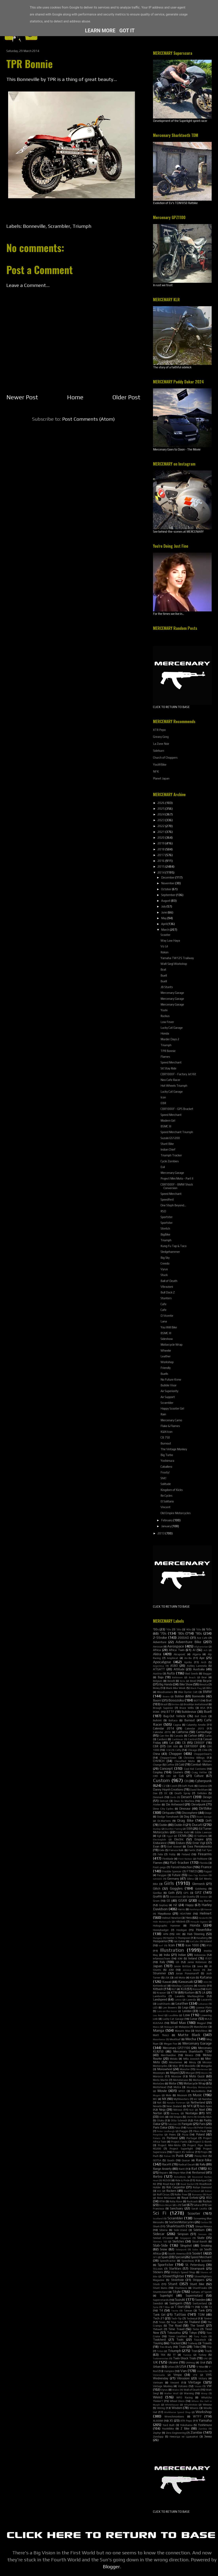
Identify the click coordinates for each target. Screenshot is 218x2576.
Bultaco (173, 1720)
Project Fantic (179, 2141)
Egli (159, 1835)
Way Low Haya (170, 940)
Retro (157, 2176)
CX (186, 1781)
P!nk (196, 2120)
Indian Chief (168, 1149)
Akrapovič (179, 1654)
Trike (196, 2346)
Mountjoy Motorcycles (199, 2087)
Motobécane (180, 2079)
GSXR (182, 1900)
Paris (202, 2124)
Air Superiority (169, 1391)
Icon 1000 (192, 1945)
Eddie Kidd (182, 1832)
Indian (182, 1954)
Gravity (190, 1896)
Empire (199, 1839)
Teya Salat (177, 2322)
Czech (173, 1785)
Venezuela (159, 2375)
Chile (205, 1749)
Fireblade (168, 1858)
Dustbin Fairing (173, 1828)
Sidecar (158, 2234)
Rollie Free (181, 2194)
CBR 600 (172, 1746)
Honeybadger (161, 1929)
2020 (161, 837)
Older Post (126, 397)
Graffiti (157, 1896)
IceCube (194, 1941)
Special (179, 2257)
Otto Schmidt (179, 2120)
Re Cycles (166, 1495)
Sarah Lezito (199, 2208)
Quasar (186, 2160)
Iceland (208, 1941)
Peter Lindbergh (166, 2131)
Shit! (163, 1478)
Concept (166, 1768)
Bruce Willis (187, 1707)
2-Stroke (160, 1637)
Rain (163, 1414)
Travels (207, 2343)
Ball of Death (169, 1281)
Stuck (164, 1275)
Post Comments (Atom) (88, 419)
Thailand (194, 2322)
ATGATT (159, 1669)
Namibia (207, 2099)
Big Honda (165, 1684)
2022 (161, 826)
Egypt (170, 1836)
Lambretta (159, 1996)
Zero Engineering (176, 2432)
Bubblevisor (189, 1711)
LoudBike (173, 2015)
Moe (175, 2065)
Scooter (165, 934)
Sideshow (167, 1338)
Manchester (201, 2026)
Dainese (203, 1785)
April (164, 924)
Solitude (166, 1484)
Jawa (200, 1966)
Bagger (207, 1673)
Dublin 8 (179, 1824)
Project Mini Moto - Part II (177, 1178)
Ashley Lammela (197, 1665)
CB (184, 1742)
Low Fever (167, 1022)
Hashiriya (194, 1909)
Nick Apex (206, 2106)
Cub (181, 1775)
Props (204, 2152)
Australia (199, 1669)
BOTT (197, 1700)
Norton (157, 2113)
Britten (176, 1704)
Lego (185, 2007)
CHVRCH (158, 1761)
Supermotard (194, 2295)
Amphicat (172, 1658)
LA (203, 1992)
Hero (188, 1917)
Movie (162, 2091)
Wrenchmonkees (174, 2416)
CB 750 (165, 1437)
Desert (186, 1797)
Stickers (158, 2272)
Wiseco (194, 2408)
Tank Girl (159, 2314)
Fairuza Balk (176, 1850)
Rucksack (192, 2201)
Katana (206, 1977)
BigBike (165, 1234)
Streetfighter (173, 2276)
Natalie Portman (176, 2102)
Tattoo (180, 2314)
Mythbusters (181, 2099)
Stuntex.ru (181, 2287)
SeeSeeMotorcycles (181, 2222)
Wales (175, 2389)
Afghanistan (201, 1646)
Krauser (161, 1992)
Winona (207, 2404)
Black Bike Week (175, 1688)
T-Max (166, 2307)
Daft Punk (188, 1785)
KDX (206, 1982)
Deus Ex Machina (184, 1800)
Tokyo (193, 2332)
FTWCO (191, 1871)
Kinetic (202, 1985)
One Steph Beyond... (173, 1205)
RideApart (202, 2180)
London (187, 2011)
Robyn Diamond (202, 2187)
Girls (169, 1883)
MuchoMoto (198, 2091)
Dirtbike (205, 1808)
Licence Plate (204, 2007)
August (166, 900)
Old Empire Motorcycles (176, 1513)
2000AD (183, 1637)
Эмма (208, 2436)
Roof (209, 2194)
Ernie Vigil (198, 1843)
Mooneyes (159, 2072)
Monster (185, 2069)
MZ (195, 2099)
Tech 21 (158, 2318)
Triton (160, 2351)
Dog (186, 1816)
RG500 (167, 2180)
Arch (203, 1662)
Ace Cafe (202, 1637)
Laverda (191, 1999)
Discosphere (190, 1812)
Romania (197, 2194)
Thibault (158, 2329)
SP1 (155, 2257)
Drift (209, 1820)
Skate (201, 2237)
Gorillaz (157, 1892)
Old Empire (175, 2116)
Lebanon (203, 2003)
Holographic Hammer (166, 1925)
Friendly (166, 1367)
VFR (195, 2375)
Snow (163, 2249)
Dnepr (208, 1812)
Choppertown (168, 1757)
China (156, 1753)
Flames (165, 1056)
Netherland (198, 2102)
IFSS (209, 1945)
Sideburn (158, 750)
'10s (168, 1629)
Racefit (166, 2164)
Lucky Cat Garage (172, 1027)
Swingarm (175, 2303)
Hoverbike (204, 1929)
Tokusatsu (174, 2332)
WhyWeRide (191, 2404)
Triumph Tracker (171, 1155)
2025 (161, 808)
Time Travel (176, 2329)
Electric (179, 1839)
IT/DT (208, 1958)
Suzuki (180, 2299)
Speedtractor (168, 2260)
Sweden (200, 2299)
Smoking (206, 2245)
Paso (177, 2127)
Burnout (166, 1443)
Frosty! (165, 1472)
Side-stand (180, 2230)
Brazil (164, 1704)
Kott (209, 1989)
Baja (161, 1677)
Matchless (201, 2030)
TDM (201, 2314)
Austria (157, 1673)
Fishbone (202, 1858)
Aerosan (158, 1646)
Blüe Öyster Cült (188, 1692)
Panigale (187, 2124)
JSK (167, 1977)
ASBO (174, 1665)
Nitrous (177, 2109)
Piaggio (183, 2131)
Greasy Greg (161, 736)
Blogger (111, 2566)
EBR (163, 1103)
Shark (156, 2226)
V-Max (200, 2366)
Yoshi (164, 1010)
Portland (172, 2138)
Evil (163, 1167)
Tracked (175, 2343)
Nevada (157, 2106)
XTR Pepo (159, 729)
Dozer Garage (204, 1816)
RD (210, 2168)
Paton (189, 2127)
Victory (202, 2378)
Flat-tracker (179, 1862)
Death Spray (182, 1793)
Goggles (176, 1888)
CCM (168, 1750)
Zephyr (157, 2432)
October (166, 889)
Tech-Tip (176, 2318)
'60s (209, 1629)
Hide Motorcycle (162, 1921)
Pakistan (172, 2124)
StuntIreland (160, 2291)
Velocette (202, 2371)
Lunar (193, 2018)
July (163, 906)
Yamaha (205, 2420)
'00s (156, 1629)
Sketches (178, 2241)
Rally (203, 2164)
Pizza (185, 2134)
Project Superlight (181, 2148)
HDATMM (185, 1913)
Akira (157, 1654)
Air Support (168, 1397)
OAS (161, 2116)
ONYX (190, 2117)
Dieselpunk (198, 1804)
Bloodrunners (165, 1692)
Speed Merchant (171, 1062)
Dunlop (157, 1828)
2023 (161, 820)
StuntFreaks (200, 2287)
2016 (161, 860)
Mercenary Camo (171, 1420)
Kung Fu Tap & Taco (173, 1246)
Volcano (182, 2386)
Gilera (190, 1878)
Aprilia (188, 1662)
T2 (202, 2306)
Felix (160, 1854)
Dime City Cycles (163, 1808)
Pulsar (167, 2156)
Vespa (177, 2374)
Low (186, 2015)
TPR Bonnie (168, 1051)
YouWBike (159, 764)
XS (171, 2420)
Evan (156, 1846)
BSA (202, 1707)
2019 (161, 843)
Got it (127, 31)
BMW (207, 1692)
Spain (164, 2257)
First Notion (185, 1858)
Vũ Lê (164, 946)
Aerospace (175, 1646)
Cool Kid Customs (195, 1768)
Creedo (165, 1263)
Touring (158, 2343)
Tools (180, 2339)
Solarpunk (181, 2249)
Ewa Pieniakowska (199, 1846)
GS (168, 1900)
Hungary (157, 1938)
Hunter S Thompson (178, 1937)
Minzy (192, 2062)
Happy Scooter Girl (172, 1408)
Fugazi (208, 1871)
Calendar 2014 (163, 1728)
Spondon (206, 2260)
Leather (166, 1356)
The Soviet (197, 2325)
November (168, 883)
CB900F (199, 1742)
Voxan (198, 2386)
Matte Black (189, 2035)
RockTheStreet (192, 2191)
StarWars (175, 2268)
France (206, 1867)
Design (207, 1797)
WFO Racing (184, 2397)
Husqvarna (160, 1941)
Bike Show (186, 1684)
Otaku (160, 2120)
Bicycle (207, 1680)
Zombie (196, 2432)
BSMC (156, 1711)
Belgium (157, 1680)
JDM (171, 1969)
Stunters (166, 1298)
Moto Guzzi (197, 2076)
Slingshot (186, 2245)
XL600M (158, 2420)
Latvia (178, 1999)
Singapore (185, 2238)
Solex (195, 2249)
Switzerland (200, 2303)
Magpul (201, 2023)
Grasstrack (176, 1896)
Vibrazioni (167, 1286)
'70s (163, 1633)
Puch (156, 2155)
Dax (155, 1793)
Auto (171, 1673)
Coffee (170, 1764)
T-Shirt (179, 2306)
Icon (163, 1097)
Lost (202, 2011)
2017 (161, 855)
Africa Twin (177, 1650)
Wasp (204, 2393)
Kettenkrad (159, 1985)
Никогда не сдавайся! (184, 2436)
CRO (168, 1776)
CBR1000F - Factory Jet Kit (178, 1074)
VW (209, 2386)
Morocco (158, 2076)
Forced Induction (181, 1867)
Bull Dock (201, 1716)
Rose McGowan (166, 2197)
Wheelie (166, 1350)
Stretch (165, 1228)
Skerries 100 (160, 2241)
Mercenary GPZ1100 (176, 2048)
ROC (159, 2191)
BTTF (170, 1711)
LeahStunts (164, 2003)
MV (155, 2099)
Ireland (192, 1958)
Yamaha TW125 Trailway (177, 958)
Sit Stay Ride (168, 1068)
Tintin (196, 2329)
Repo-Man (179, 2172)
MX (164, 2099)
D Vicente (167, 1315)
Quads (171, 2160)
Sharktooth (175, 2226)
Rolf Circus (163, 2194)
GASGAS (157, 1878)
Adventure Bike (188, 1642)
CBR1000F (191, 1746)
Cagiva (177, 1724)
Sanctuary (176, 2208)
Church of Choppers (165, 757)
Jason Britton (182, 1966)
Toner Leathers (177, 2336)
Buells (164, 1373)
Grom (156, 1900)
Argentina (158, 1666)
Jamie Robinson (197, 1962)
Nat (159, 2102)
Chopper (175, 1753)
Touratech (200, 2339)
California (182, 1732)
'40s (188, 1629)
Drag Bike (185, 1820)
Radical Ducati (186, 2164)
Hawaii (208, 1909)
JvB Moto (179, 1977)
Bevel (193, 1680)
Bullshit (157, 1720)
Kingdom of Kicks (172, 1490)
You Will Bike (169, 1327)
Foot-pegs (159, 1867)
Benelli (171, 1680)
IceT (161, 1945)
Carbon (192, 1735)
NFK (156, 771)
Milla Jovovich (191, 2058)
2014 (161, 872)
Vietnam (158, 2382)
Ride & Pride (182, 2180)
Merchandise (168, 2055)
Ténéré (208, 2318)
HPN (165, 1934)
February (167, 1520)
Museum (182, 2095)
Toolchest (159, 2339)
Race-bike (204, 2160)
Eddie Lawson (203, 1832)
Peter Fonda (204, 2127)
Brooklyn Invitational (196, 1704)
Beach (192, 1677)
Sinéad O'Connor (163, 2237)
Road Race (169, 2183)
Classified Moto (185, 1761)
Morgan (190, 2072)
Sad (184, 2204)
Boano (166, 1696)
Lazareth (206, 1999)
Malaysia (184, 2026)
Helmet (206, 1913)
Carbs (208, 1735)
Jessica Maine (191, 1970)
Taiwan (188, 2310)
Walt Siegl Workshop (174, 963)
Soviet (197, 2253)
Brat (163, 969)
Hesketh (203, 1918)
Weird (157, 2397)
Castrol (192, 1739)
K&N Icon (166, 1431)
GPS (186, 1892)
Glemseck (198, 1883)
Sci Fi (159, 2213)
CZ (163, 1785)
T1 (192, 2306)
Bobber (179, 1696)
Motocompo (200, 2079)
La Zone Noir (161, 743)
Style (177, 2291)
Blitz (209, 1688)
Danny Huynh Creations (168, 1789)
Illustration (172, 1950)
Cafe (163, 1304)
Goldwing (201, 1888)
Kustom (189, 1992)
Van (183, 2371)
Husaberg (202, 1937)
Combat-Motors (201, 1764)
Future (176, 1875)
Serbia (204, 2222)
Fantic (192, 1850)
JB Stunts (167, 987)
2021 (161, 831)
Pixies (172, 2134)
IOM (180, 1958)
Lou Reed (158, 2015)
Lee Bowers (170, 2007)
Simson (202, 2234)
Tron (194, 2351)
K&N (192, 1977)
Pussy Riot (201, 2155)
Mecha (190, 2039)
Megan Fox (170, 2043)
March (165, 929)
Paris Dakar (160, 2127)
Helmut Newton (171, 1917)
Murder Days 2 (170, 1039)
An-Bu (188, 1658)
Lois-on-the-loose (167, 2011)
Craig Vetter (199, 1772)
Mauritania (159, 2039)
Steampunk (197, 2268)
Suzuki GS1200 (170, 1138)
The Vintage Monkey (174, 1449)
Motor (173, 2083)
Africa (157, 1650)
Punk (180, 2156)
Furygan (161, 1875)
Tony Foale (200, 2336)
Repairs (163, 2172)
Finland (186, 1854)
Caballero (166, 1466)
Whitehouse (172, 2404)
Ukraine (173, 2362)
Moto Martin (160, 2079)
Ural (202, 2362)
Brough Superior (163, 1707)
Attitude (179, 1669)
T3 (210, 2306)
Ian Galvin (179, 1941)
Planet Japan (161, 778)
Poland (200, 2134)
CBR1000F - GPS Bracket (177, 1108)
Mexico (189, 2055)
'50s (198, 1629)
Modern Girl (168, 1120)
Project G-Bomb (202, 2141)
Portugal (191, 2138)
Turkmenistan (160, 2358)
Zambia (202, 2428)
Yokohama (186, 2425)
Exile (161, 1850)
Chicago (192, 1749)
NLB (191, 2109)
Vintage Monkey (163, 2386)
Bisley (156, 1688)
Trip (209, 2346)
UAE (205, 2358)
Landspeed (160, 1999)
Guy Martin (205, 1900)
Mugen (157, 2095)
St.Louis (158, 2268)
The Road (175, 2325)
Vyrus (164, 1269)
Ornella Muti (204, 2116)
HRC (178, 1934)
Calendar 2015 (194, 1728)
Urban (157, 2366)
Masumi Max (182, 2030)
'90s (198, 1633)
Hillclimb (180, 1921)
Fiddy (172, 1854)
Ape (202, 1658)
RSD (163, 1211)
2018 (161, 849)
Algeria (196, 1654)
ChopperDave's (203, 1753)
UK (155, 2362)
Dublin (163, 1824)
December (168, 877)
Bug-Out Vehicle (174, 1716)
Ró (154, 2183)
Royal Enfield (189, 2197)
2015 (161, 866)
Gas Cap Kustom (198, 1875)
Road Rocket (188, 2184)
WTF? (197, 2416)
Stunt (173, 2284)
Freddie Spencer (172, 1871)
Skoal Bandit (199, 2241)
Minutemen (175, 2062)
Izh (177, 1962)
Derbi (173, 1797)
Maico (156, 2027)
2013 (161, 1533)
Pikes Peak (199, 2131)
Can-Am (164, 1735)
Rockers (171, 2190)
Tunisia (187, 2355)
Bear (204, 1677)
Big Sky (165, 1257)
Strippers (198, 2280)
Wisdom (177, 2408)
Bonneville (34, 226)
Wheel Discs (177, 2401)
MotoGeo (158, 2083)
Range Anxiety (162, 2168)
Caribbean (177, 1739)
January (166, 1526)
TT (174, 2354)
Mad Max (178, 2023)
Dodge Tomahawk (168, 1816)
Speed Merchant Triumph (177, 1132)
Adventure (159, 1642)
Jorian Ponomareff (187, 1973)
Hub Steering (196, 1934)
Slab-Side (160, 2245)
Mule (168, 2095)
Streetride (177, 2280)
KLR (183, 1989)
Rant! (182, 2168)
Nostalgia (191, 2113)
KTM (174, 1992)
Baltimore (177, 1677)
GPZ (198, 1892)
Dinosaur (185, 1808)
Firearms (205, 1854)
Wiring (161, 2408)
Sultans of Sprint (201, 2291)
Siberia (163, 2230)
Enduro (180, 1843)
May (164, 918)
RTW (162, 2201)
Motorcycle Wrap (172, 1344)
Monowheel (164, 2069)
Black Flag (196, 1688)
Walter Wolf (171, 2393)
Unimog (190, 2362)
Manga (158, 2030)
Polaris (157, 2138)
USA (182, 2366)
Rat (194, 2168)
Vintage (194, 2382)
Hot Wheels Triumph (174, 1085)
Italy (162, 1962)
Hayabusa (164, 1913)
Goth (171, 1892)
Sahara (197, 2204)
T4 (161, 2310)
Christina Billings (194, 1757)
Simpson (183, 2234)
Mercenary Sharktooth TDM (192, 2051)
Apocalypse (162, 1662)
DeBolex (202, 1793)
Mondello (190, 2065)
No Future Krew (171, 1379)
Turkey (202, 2354)
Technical (192, 2318)
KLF (174, 1989)
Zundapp (158, 2436)
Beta (182, 1681)
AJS (205, 1650)
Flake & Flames (170, 1426)
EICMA (182, 1835)
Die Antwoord (175, 1804)
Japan (157, 1966)
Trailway (192, 2343)
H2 (175, 1905)
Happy (189, 1905)
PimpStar (158, 2134)
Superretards (161, 2299)
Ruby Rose (176, 2201)
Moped (174, 2072)
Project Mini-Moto (169, 2145)
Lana (164, 1321)
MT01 (182, 2091)
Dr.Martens (164, 1820)
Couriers (178, 1772)
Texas (162, 2322)
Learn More (100, 31)
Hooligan (181, 1929)
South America (177, 2253)
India (167, 1954)
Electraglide (159, 1839)
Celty (178, 1749)
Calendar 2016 (162, 1732)
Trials (182, 2346)
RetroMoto (180, 2177)
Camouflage (204, 1732)
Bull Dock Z (168, 1292)
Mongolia (206, 2065)
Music (197, 2095)
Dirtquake (168, 1812)
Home (75, 397)
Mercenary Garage (172, 992)
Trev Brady (166, 2346)
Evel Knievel (174, 1846)
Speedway (188, 2260)
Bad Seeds (191, 1673)
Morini (204, 2073)
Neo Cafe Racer (170, 1080)
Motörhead (159, 2087)
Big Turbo (167, 1455)
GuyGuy (163, 1905)
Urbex (171, 2366)
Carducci (162, 1739)
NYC (209, 2113)
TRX (163, 2354)
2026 (161, 802)
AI (194, 1650)
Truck (208, 2351)
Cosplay (158, 1772)
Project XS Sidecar (183, 2152)
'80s (181, 1633)
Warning (189, 2393)
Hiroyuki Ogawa (199, 1921)
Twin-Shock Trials (184, 2358)
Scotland (158, 2218)
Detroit (164, 1800)
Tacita (174, 2310)
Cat (171, 1742)
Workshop (167, 1362)
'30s (178, 1629)
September (168, 895)
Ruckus (165, 1016)
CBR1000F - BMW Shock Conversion (177, 1186)
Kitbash (158, 1989)
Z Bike (185, 2428)
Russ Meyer (165, 2205)
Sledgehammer (170, 1251)
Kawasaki (185, 1981)
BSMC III (166, 1126)
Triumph (82, 226)
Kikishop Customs (182, 1985)
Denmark (158, 1797)
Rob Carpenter (175, 2187)
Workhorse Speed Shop (177, 2412)
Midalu (174, 2058)
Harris (181, 1909)
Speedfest (167, 1199)
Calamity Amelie (196, 1724)
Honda (165, 1033)
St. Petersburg (195, 2264)
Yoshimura (167, 1460)
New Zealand (174, 2106)
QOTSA (157, 2160)
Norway (175, 2113)
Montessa (202, 2069)
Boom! (157, 1700)
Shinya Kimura (203, 2226)
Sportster (167, 1217)
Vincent (165, 1507)
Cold (181, 1764)
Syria (155, 2307)
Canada (178, 1735)
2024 (161, 814)
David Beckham (199, 1789)
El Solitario (167, 1501)
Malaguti (169, 2027)
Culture (199, 1775)
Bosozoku (176, 1700)
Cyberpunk (203, 1781)
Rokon (164, 952)
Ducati (197, 1825)
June (164, 912)
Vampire (169, 2371)
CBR (155, 1746)
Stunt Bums (160, 2287)
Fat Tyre (207, 1850)
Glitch (156, 1888)
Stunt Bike (167, 1143)
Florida (204, 1862)
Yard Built (169, 2425)
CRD (155, 1775)
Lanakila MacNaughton (189, 1996)
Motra (177, 2087)
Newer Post (22, 397)
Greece (204, 1896)
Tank (201, 2310)
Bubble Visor (169, 1385)
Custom (161, 1780)
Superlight (166, 2295)
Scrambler (59, 226)
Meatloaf (175, 2039)
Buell (164, 975)
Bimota (203, 1684)
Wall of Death (192, 2389)
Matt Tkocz (161, 2035)
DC (166, 1793)
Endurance (160, 1843)
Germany (173, 1878)
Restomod (198, 2172)
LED (155, 2007)
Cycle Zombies (170, 1161)
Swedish (158, 2303)
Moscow (176, 2076)
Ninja (162, 2109)
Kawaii (166, 1981)
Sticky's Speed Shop (183, 2272)
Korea (196, 1989)
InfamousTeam (161, 1958)
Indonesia (200, 1954)
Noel (202, 2109)
